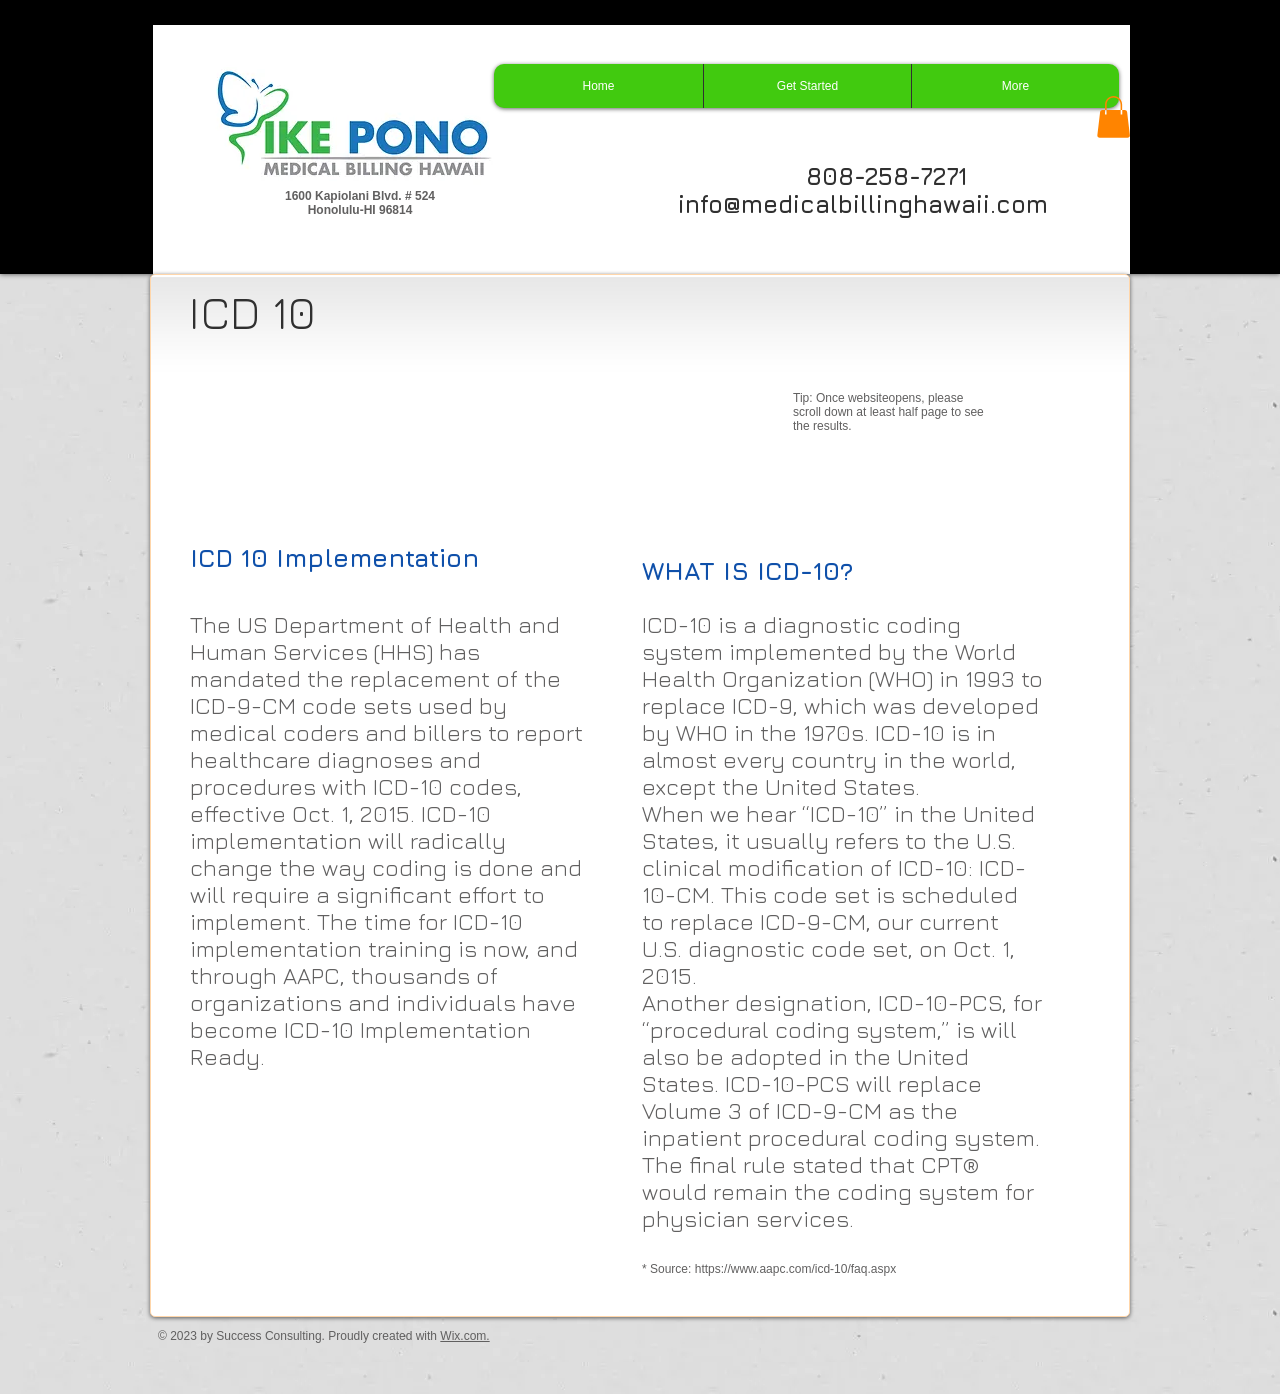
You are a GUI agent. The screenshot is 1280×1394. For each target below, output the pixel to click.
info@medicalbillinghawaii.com (863, 204)
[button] (1113, 117)
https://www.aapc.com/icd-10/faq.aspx (795, 1269)
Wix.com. (464, 1336)
